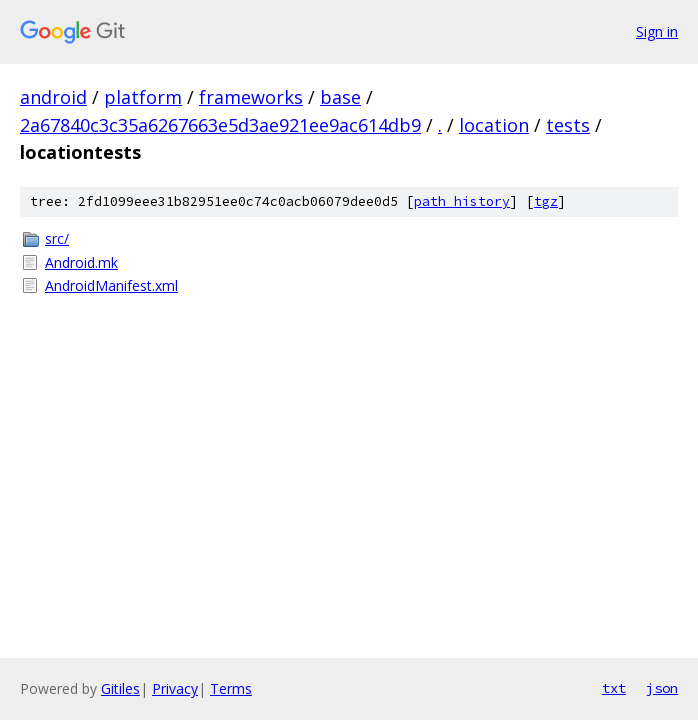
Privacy (175, 688)
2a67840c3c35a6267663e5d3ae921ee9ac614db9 (220, 125)
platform (143, 97)
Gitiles (120, 688)
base (340, 97)
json (662, 688)
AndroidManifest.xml (111, 285)
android (53, 97)
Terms (231, 688)
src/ (57, 238)
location (494, 125)
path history (462, 201)
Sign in (657, 31)
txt (614, 688)
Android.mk (81, 262)
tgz (546, 201)
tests (568, 125)
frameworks (251, 97)
